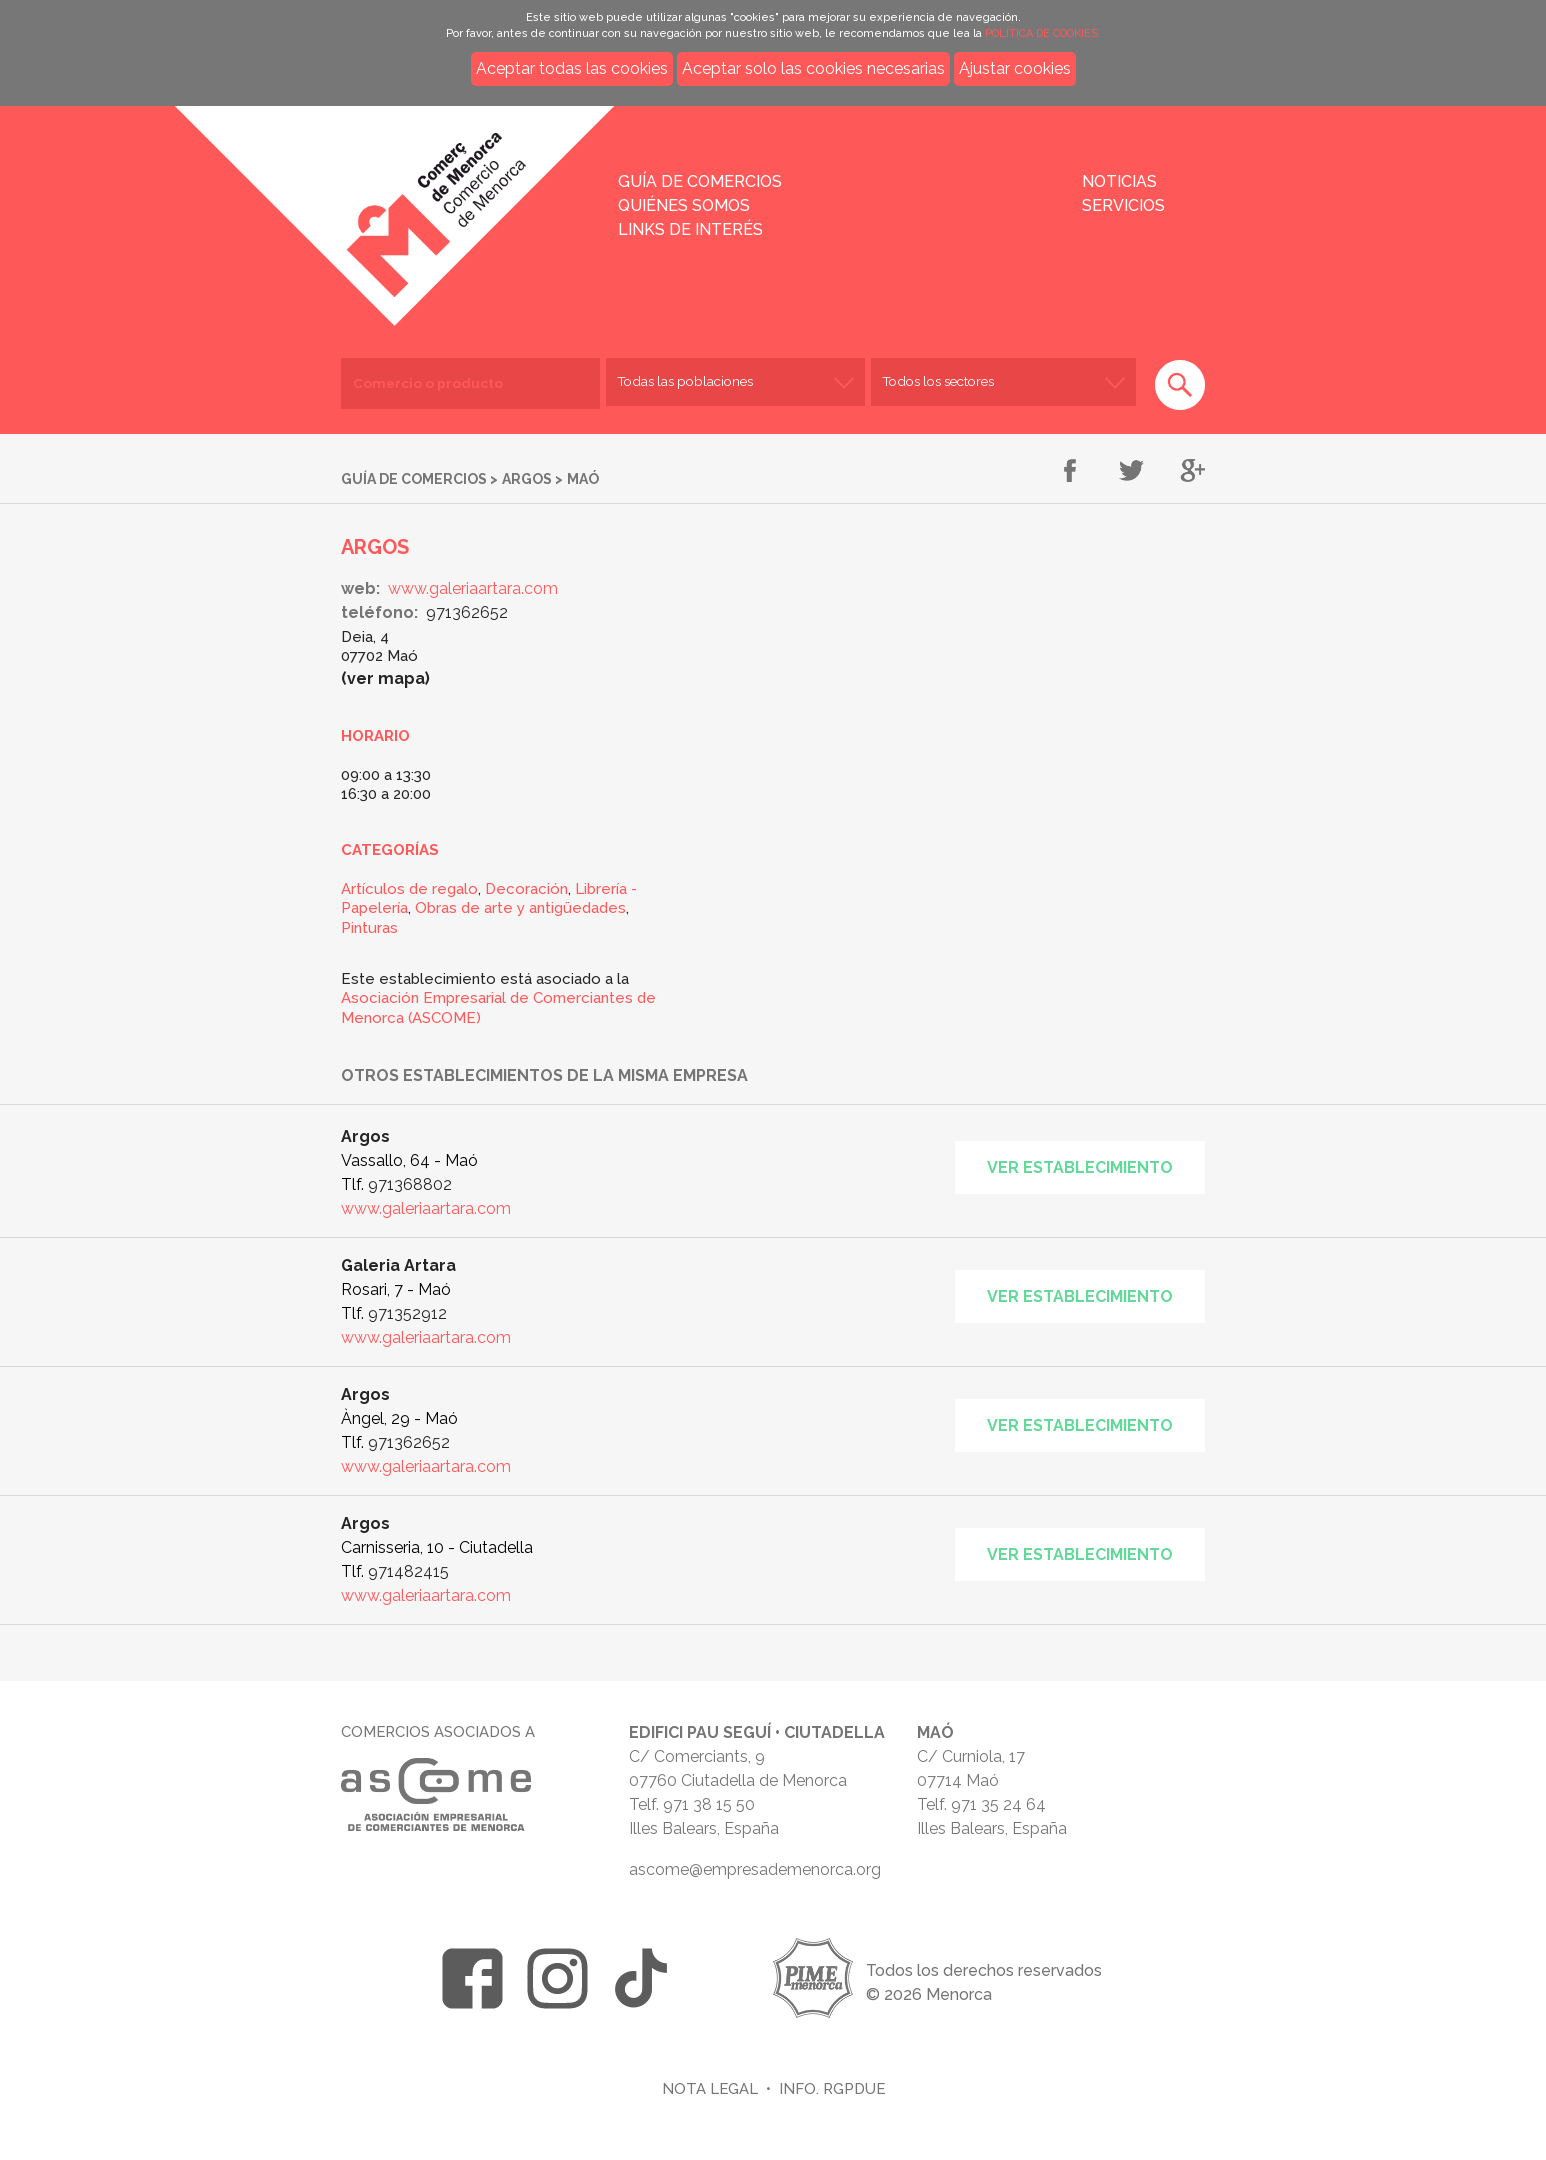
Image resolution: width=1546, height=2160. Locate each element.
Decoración (526, 889)
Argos (527, 479)
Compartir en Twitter (1131, 472)
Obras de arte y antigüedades (520, 908)
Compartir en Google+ (1192, 472)
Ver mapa (386, 678)
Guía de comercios (700, 181)
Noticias (1119, 181)
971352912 (407, 1313)
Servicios (1123, 205)
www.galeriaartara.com (473, 588)
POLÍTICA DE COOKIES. (1043, 33)
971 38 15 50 (709, 1804)
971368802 (410, 1184)
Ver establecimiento (1080, 1167)
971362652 (467, 612)
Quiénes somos (684, 205)
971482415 (408, 1571)
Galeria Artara (398, 1265)
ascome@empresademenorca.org (755, 1869)
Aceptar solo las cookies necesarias (813, 68)
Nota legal (710, 2088)
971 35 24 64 (998, 1804)
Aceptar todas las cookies (572, 68)
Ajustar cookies (1015, 68)
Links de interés (690, 229)
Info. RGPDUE (832, 2088)
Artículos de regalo (409, 889)
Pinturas (369, 928)
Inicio (358, 202)
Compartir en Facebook (1070, 472)
